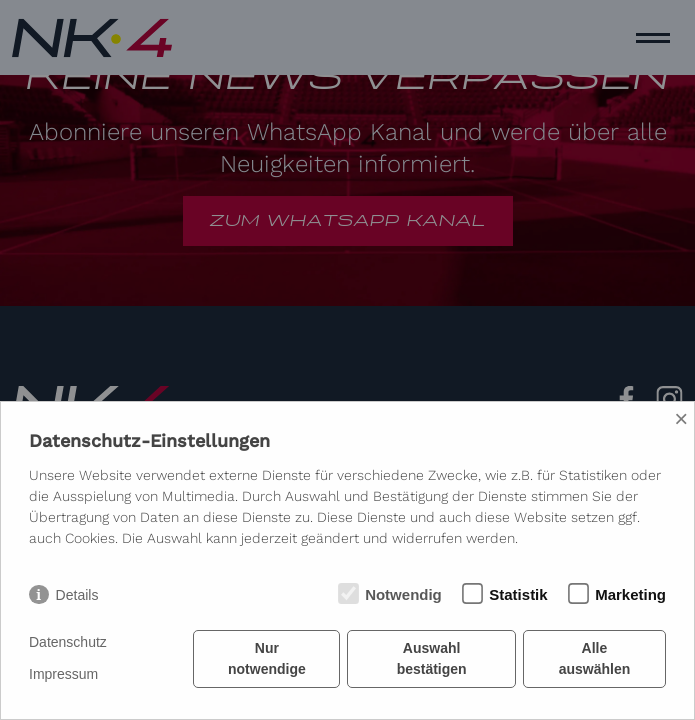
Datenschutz (68, 642)
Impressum (63, 674)
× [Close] (681, 418)
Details (77, 595)
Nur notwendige (267, 658)
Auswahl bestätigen (432, 658)
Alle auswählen (595, 658)
